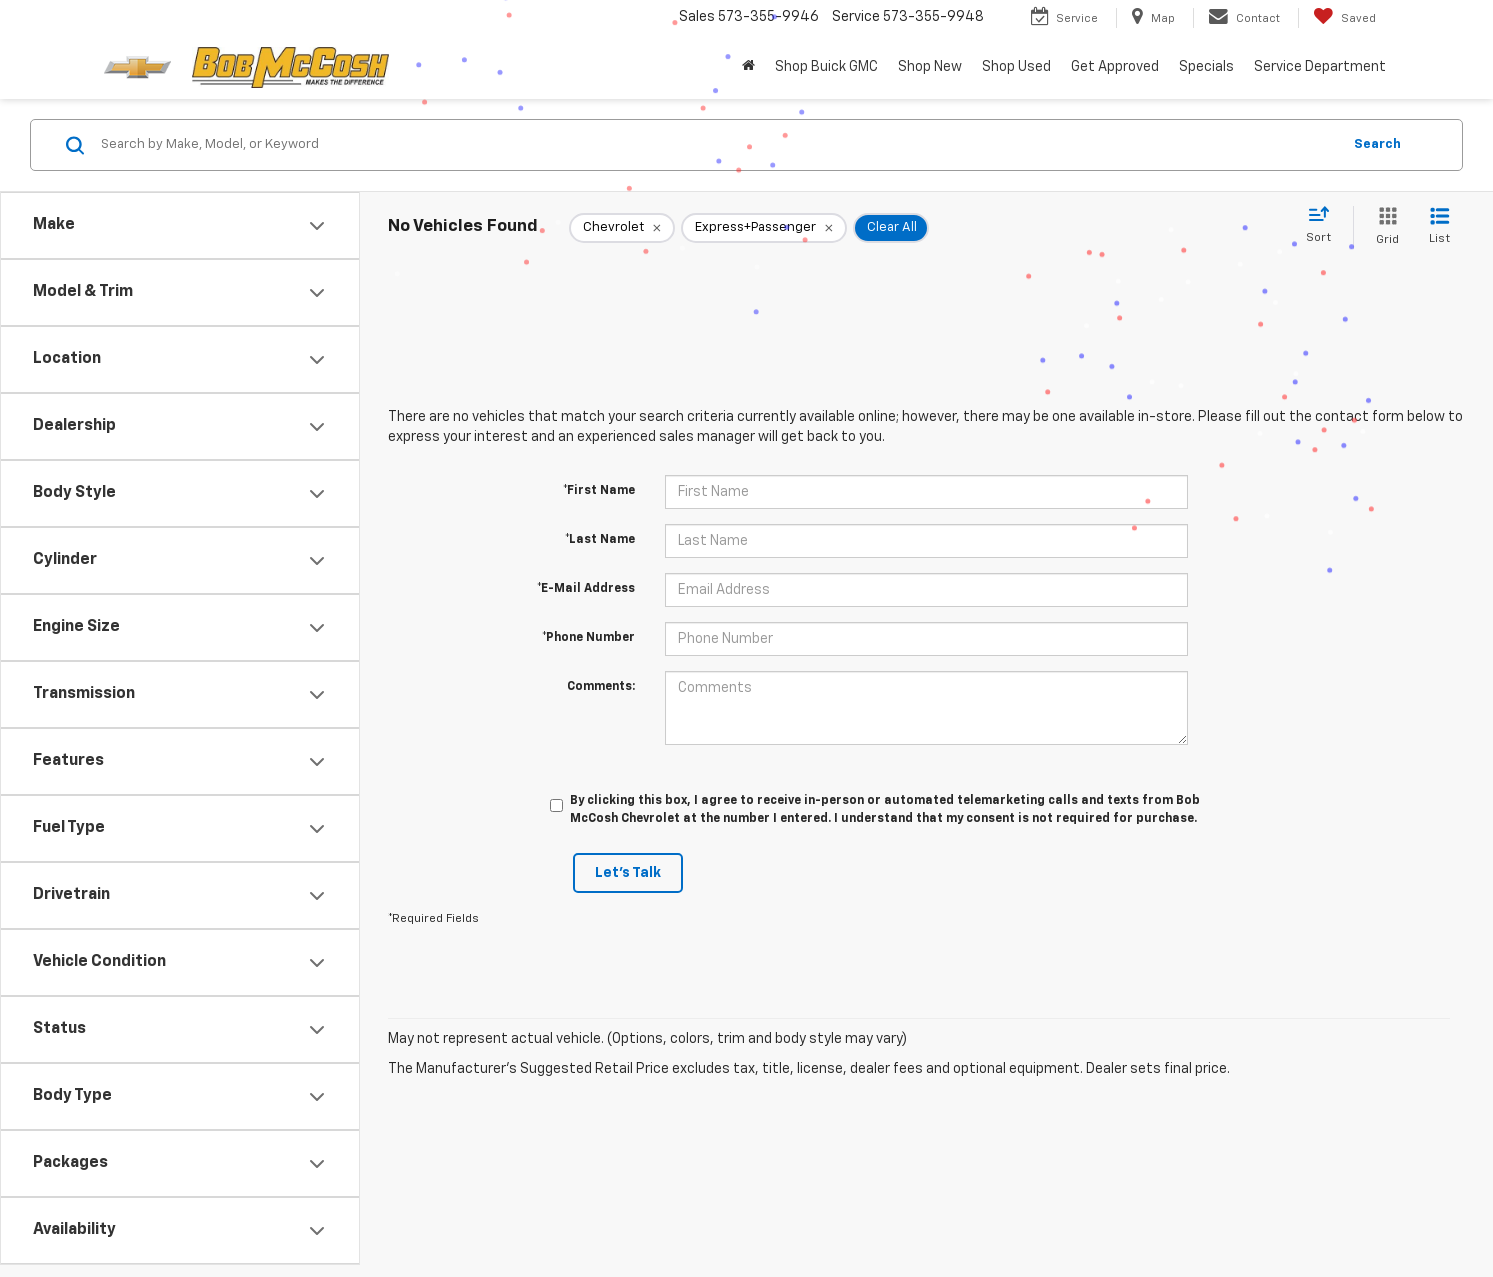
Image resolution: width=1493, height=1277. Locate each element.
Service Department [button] (1320, 67)
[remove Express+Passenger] (764, 228)
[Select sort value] (1324, 226)
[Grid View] (1383, 227)
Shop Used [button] (1016, 67)
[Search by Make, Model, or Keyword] (718, 145)
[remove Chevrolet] (622, 228)
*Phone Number (588, 638)
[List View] (1439, 227)
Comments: (601, 687)
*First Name (599, 491)
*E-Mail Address (586, 589)
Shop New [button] (930, 67)
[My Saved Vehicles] (1344, 18)
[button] (748, 67)
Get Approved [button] (1115, 67)
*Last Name (600, 540)
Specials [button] (1206, 67)
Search (1377, 144)
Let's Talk (628, 873)
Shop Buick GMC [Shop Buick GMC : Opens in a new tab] (826, 67)
